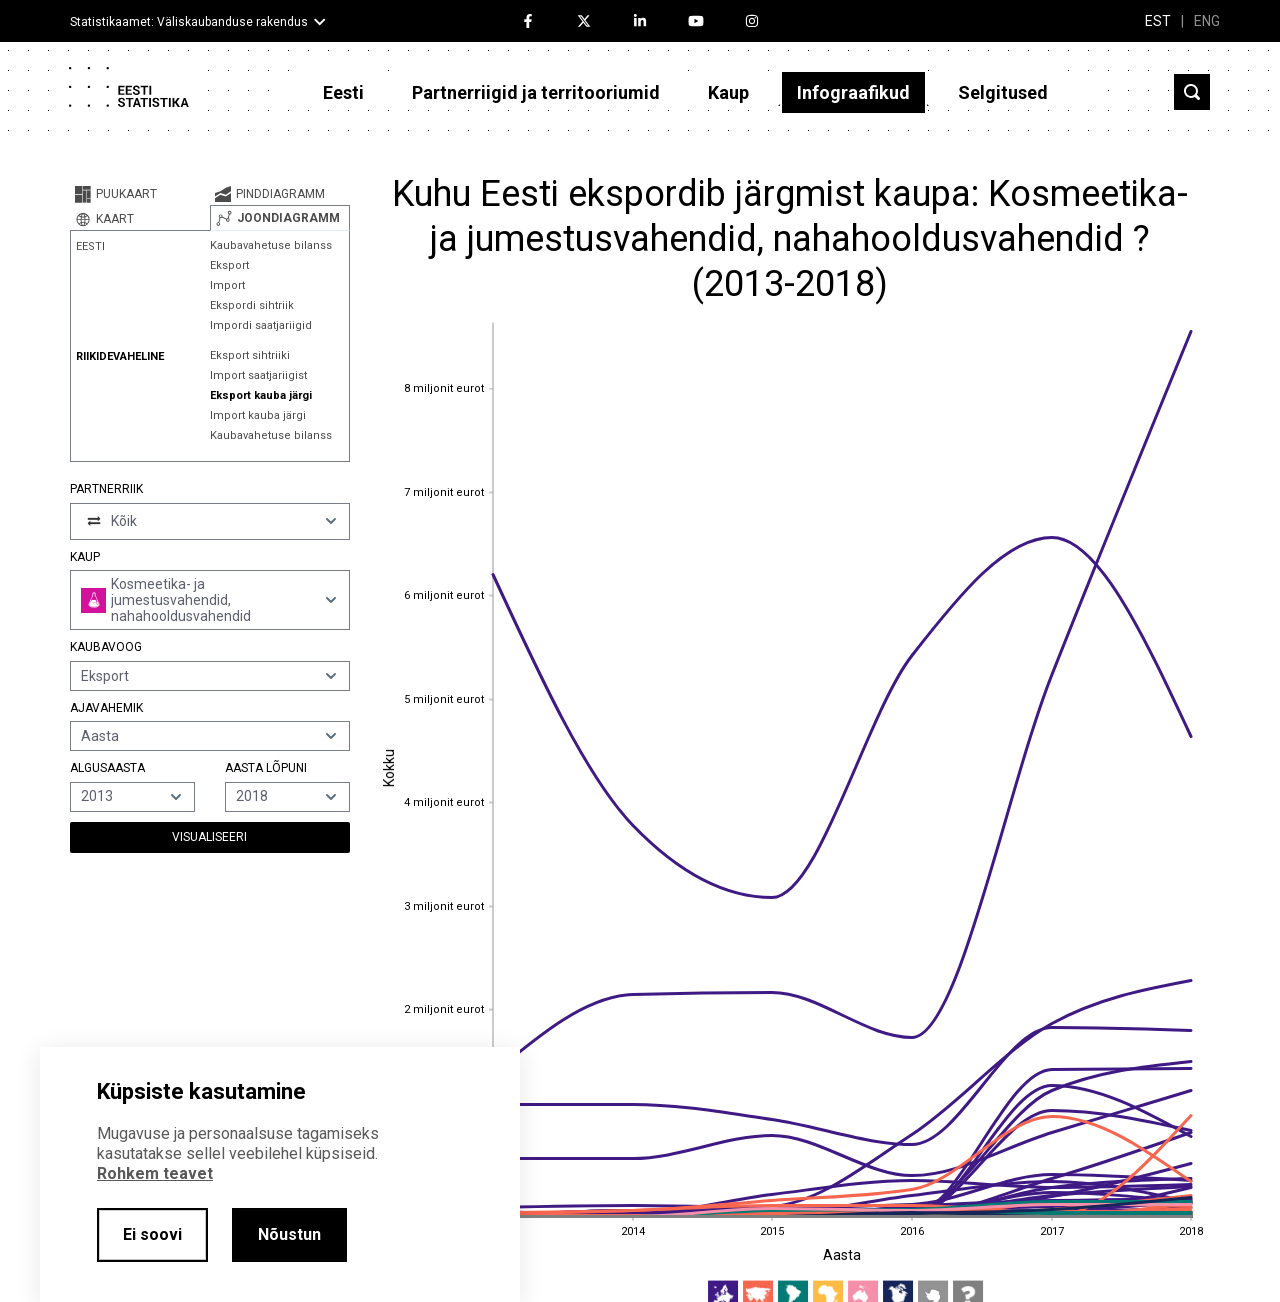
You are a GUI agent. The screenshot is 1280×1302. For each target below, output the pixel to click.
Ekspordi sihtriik (252, 305)
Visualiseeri (209, 837)
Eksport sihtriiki (250, 355)
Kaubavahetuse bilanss (271, 245)
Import (227, 285)
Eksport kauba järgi (261, 395)
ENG (1207, 21)
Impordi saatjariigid (261, 325)
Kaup (728, 92)
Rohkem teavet (155, 1173)
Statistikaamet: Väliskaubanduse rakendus (189, 22)
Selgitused (1003, 92)
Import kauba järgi (258, 415)
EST (1158, 21)
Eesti (343, 92)
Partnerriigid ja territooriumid (536, 92)
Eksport (229, 265)
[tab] (140, 194)
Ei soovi (152, 1234)
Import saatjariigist (258, 375)
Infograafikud (853, 92)
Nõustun (289, 1234)
